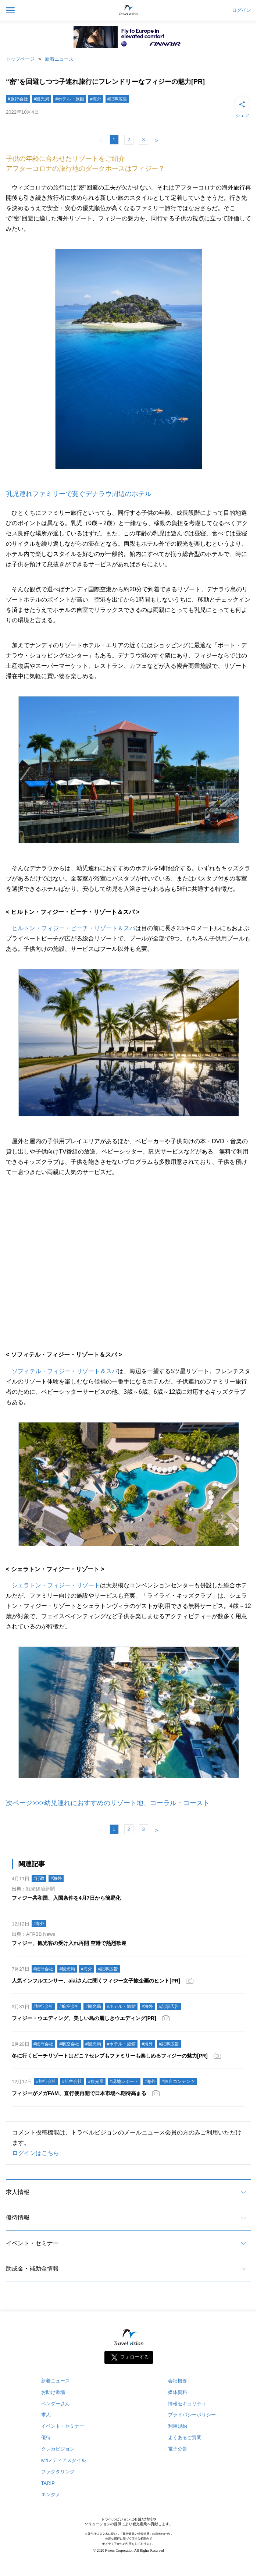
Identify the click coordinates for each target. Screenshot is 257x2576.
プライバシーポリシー (192, 2414)
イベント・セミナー (32, 2243)
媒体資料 (177, 2392)
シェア (242, 106)
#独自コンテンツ (178, 2081)
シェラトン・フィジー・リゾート (56, 1585)
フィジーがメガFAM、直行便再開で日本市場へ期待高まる (79, 2093)
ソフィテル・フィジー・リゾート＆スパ (65, 1371)
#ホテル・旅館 (69, 99)
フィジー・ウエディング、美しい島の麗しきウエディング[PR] (84, 2018)
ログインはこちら (35, 2153)
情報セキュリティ (187, 2403)
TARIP (48, 2483)
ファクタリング (58, 2471)
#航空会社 (69, 2006)
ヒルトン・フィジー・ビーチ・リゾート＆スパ (73, 928)
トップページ (20, 59)
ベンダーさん (55, 2403)
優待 (46, 2437)
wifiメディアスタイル (63, 2460)
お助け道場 (53, 2392)
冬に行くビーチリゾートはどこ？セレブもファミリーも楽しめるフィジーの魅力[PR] (110, 2056)
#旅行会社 (18, 99)
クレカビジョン (58, 2449)
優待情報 (17, 2217)
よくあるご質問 (184, 2437)
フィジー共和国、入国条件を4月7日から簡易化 (66, 1898)
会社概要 (177, 2381)
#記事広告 (117, 99)
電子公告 (177, 2449)
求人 (46, 2414)
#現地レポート (124, 2081)
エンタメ (50, 2494)
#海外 (95, 99)
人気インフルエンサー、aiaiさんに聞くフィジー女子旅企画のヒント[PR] (96, 1981)
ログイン (241, 10)
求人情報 (17, 2192)
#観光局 (42, 99)
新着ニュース (59, 59)
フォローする (134, 2357)
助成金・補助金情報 (32, 2268)
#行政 (39, 1878)
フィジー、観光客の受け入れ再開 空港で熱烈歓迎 (69, 1943)
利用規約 (177, 2426)
